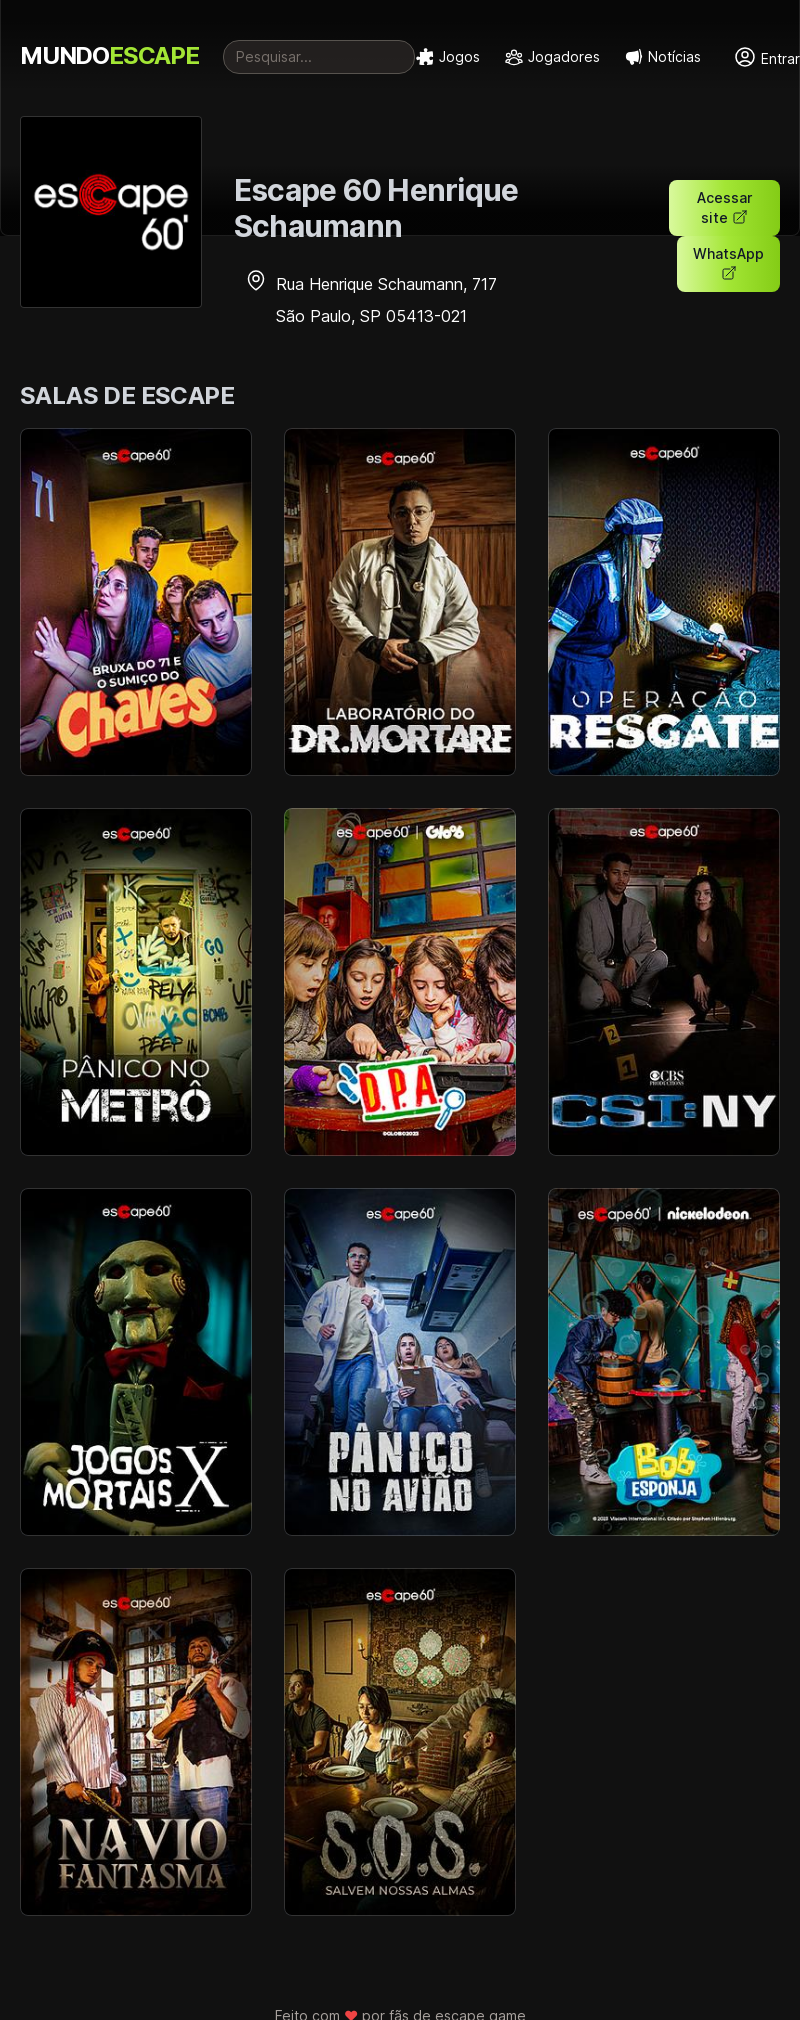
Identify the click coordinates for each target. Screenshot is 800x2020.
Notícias (662, 57)
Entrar (766, 57)
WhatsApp (728, 263)
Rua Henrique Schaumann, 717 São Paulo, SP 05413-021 (370, 300)
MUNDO (109, 55)
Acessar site (724, 207)
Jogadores (552, 57)
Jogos (447, 57)
